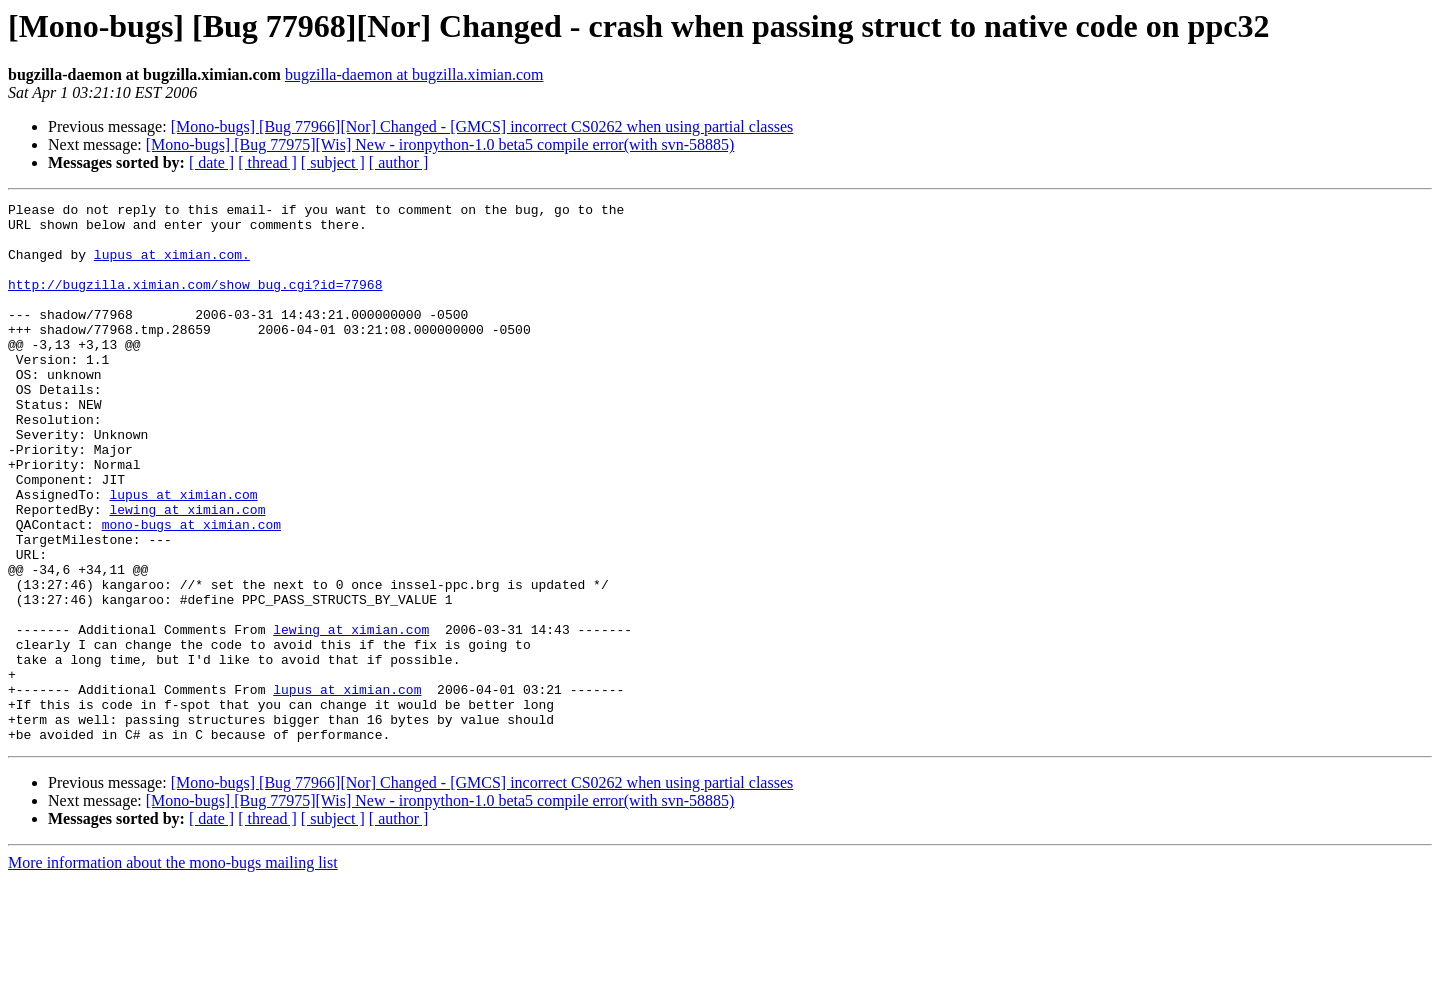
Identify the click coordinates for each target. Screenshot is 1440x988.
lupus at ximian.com (183, 554)
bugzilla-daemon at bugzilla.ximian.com (414, 74)
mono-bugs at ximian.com (191, 590)
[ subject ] (333, 162)
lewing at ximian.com (187, 572)
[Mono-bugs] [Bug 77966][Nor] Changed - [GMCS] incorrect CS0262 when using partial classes (482, 126)
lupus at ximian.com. (172, 266)
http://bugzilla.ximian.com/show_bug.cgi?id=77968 (195, 302)
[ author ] (399, 162)
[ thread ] (267, 162)
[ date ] (211, 162)
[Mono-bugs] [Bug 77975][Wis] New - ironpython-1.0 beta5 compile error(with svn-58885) (440, 144)
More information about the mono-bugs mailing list (173, 970)
